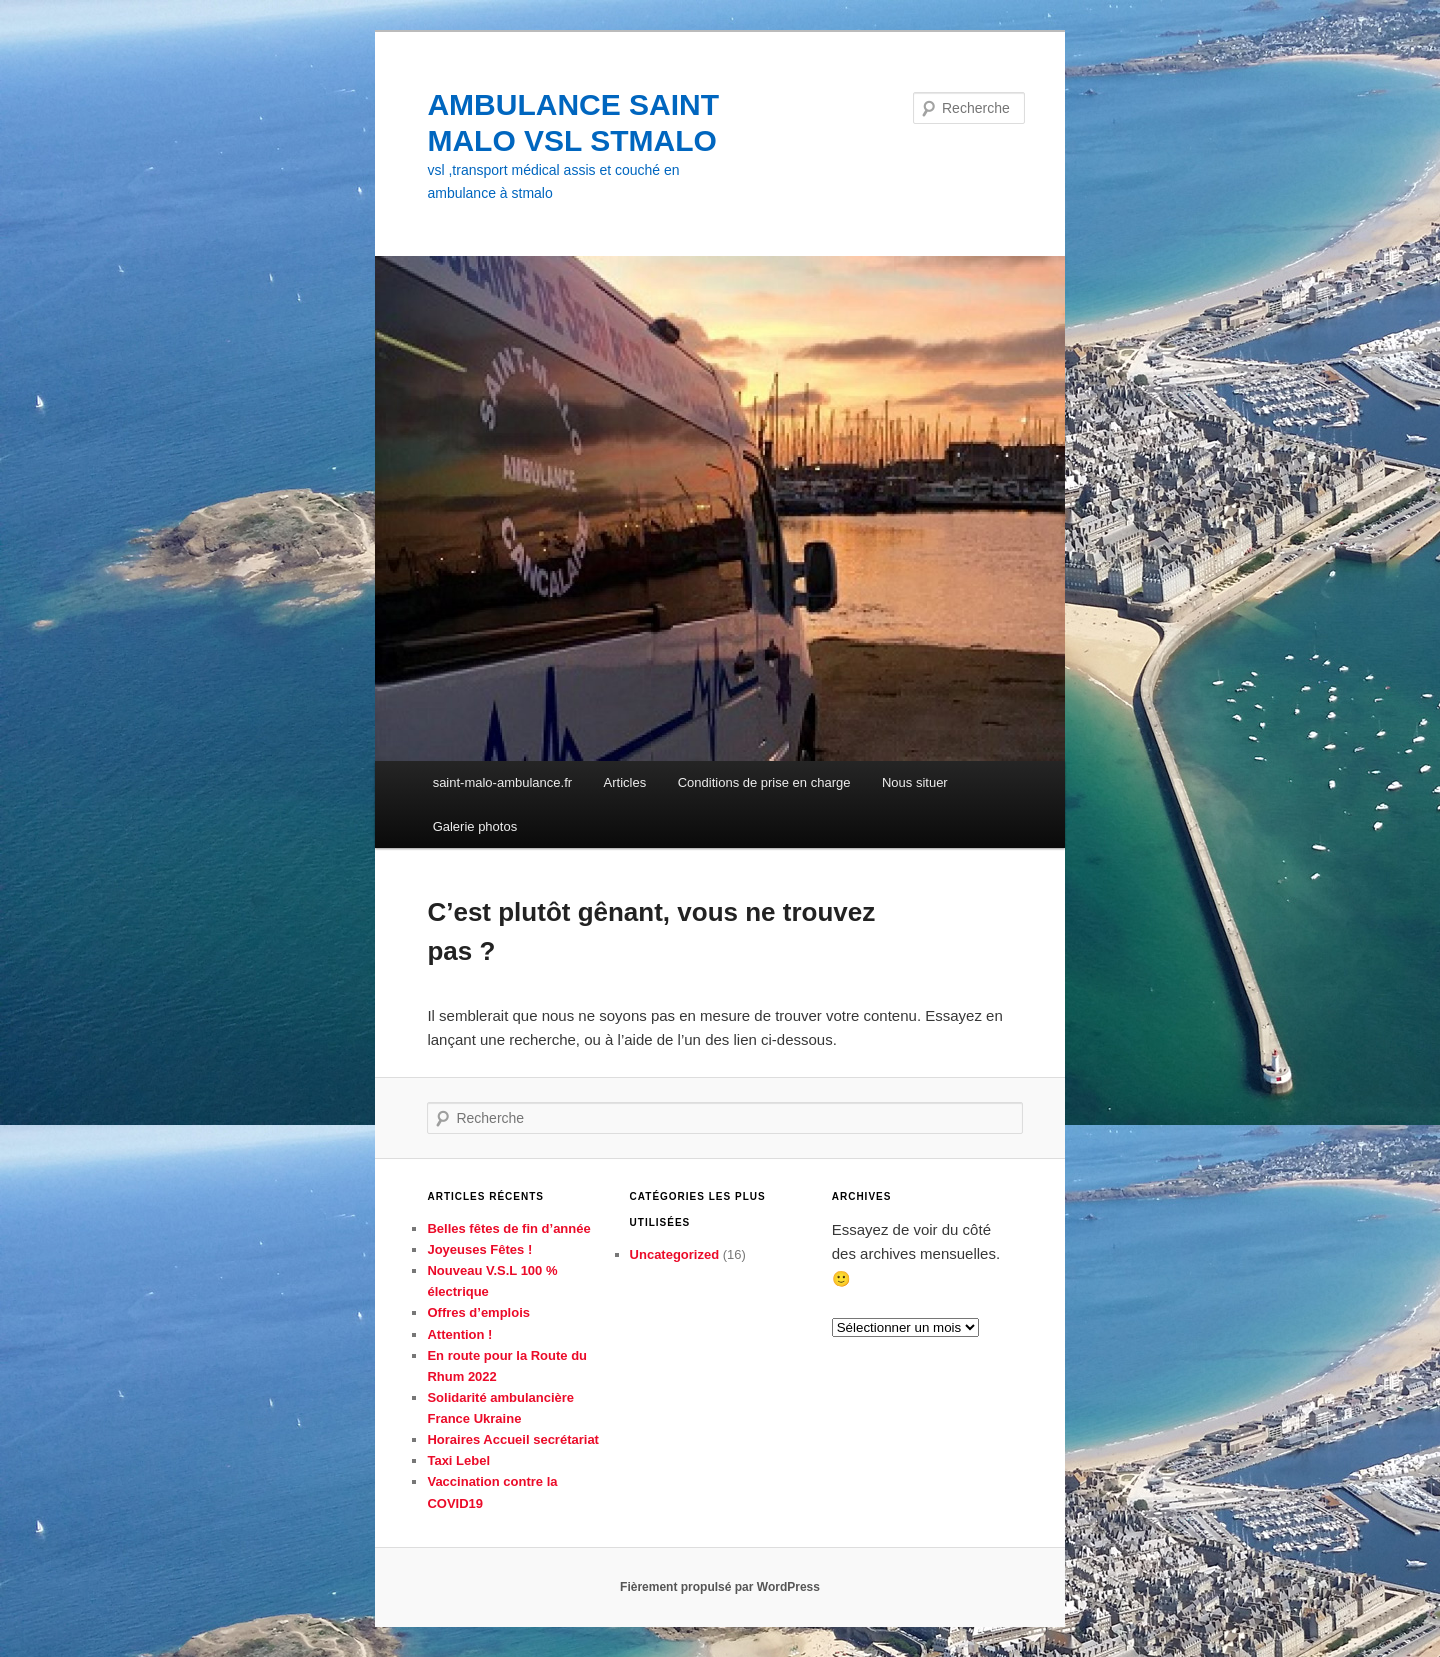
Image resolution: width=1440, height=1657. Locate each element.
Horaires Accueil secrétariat (513, 1439)
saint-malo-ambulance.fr (502, 782)
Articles (625, 782)
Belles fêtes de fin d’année (508, 1228)
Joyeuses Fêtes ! (479, 1249)
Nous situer (915, 782)
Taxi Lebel (458, 1460)
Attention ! (459, 1334)
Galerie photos (475, 826)
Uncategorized (675, 1254)
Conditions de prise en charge (764, 782)
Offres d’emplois (478, 1312)
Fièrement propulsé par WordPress (720, 1587)
